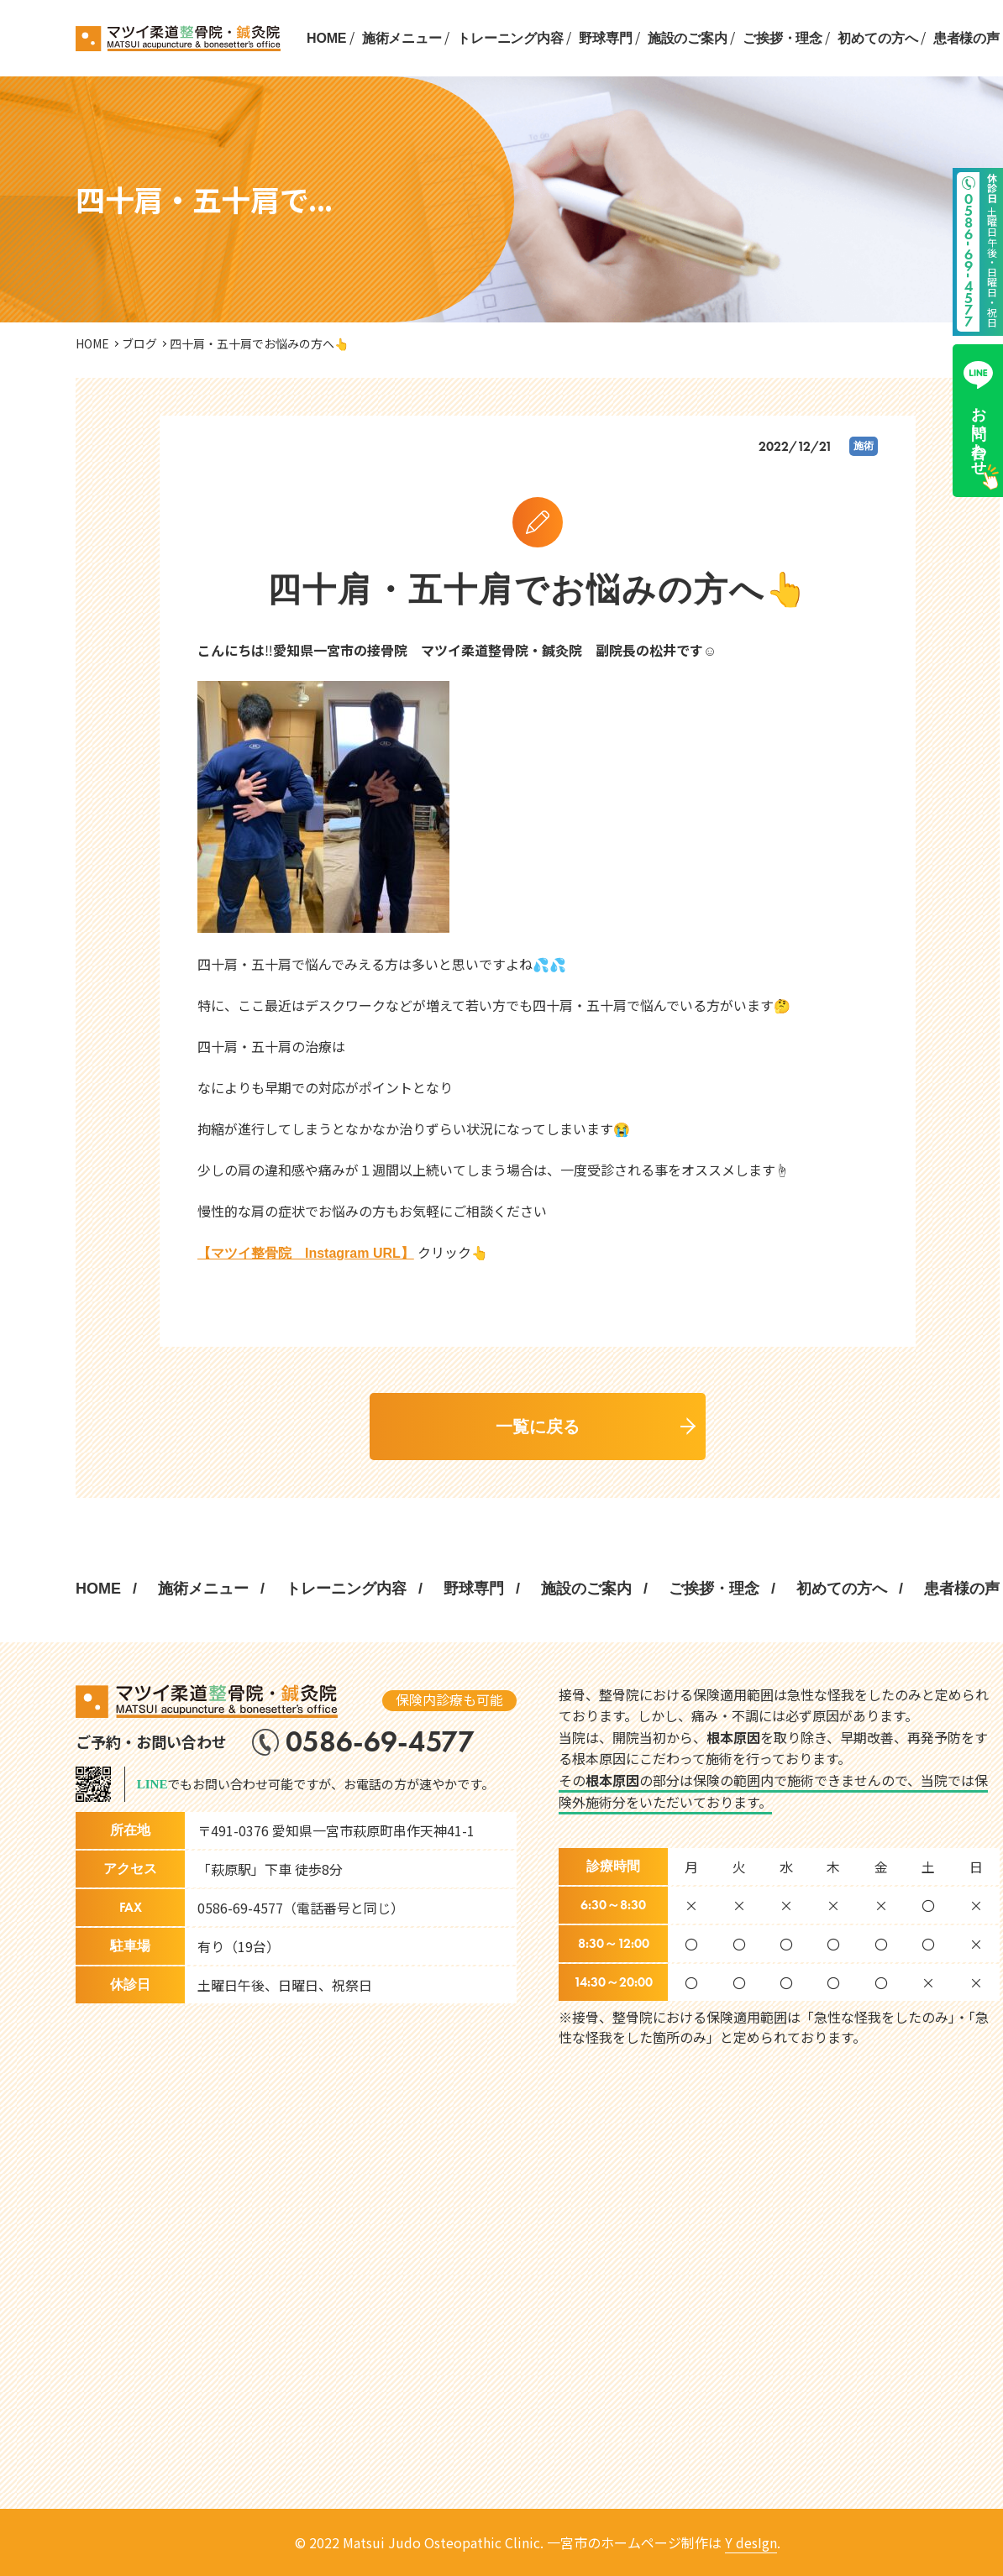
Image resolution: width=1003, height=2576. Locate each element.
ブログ (139, 343)
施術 (863, 446)
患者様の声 (966, 38)
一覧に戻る (538, 1426)
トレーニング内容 (510, 38)
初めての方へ (877, 38)
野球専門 (605, 38)
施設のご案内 (687, 38)
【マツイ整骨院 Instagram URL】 (305, 1253)
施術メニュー (402, 38)
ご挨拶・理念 (782, 38)
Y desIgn (751, 2542)
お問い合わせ (978, 414)
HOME (326, 38)
